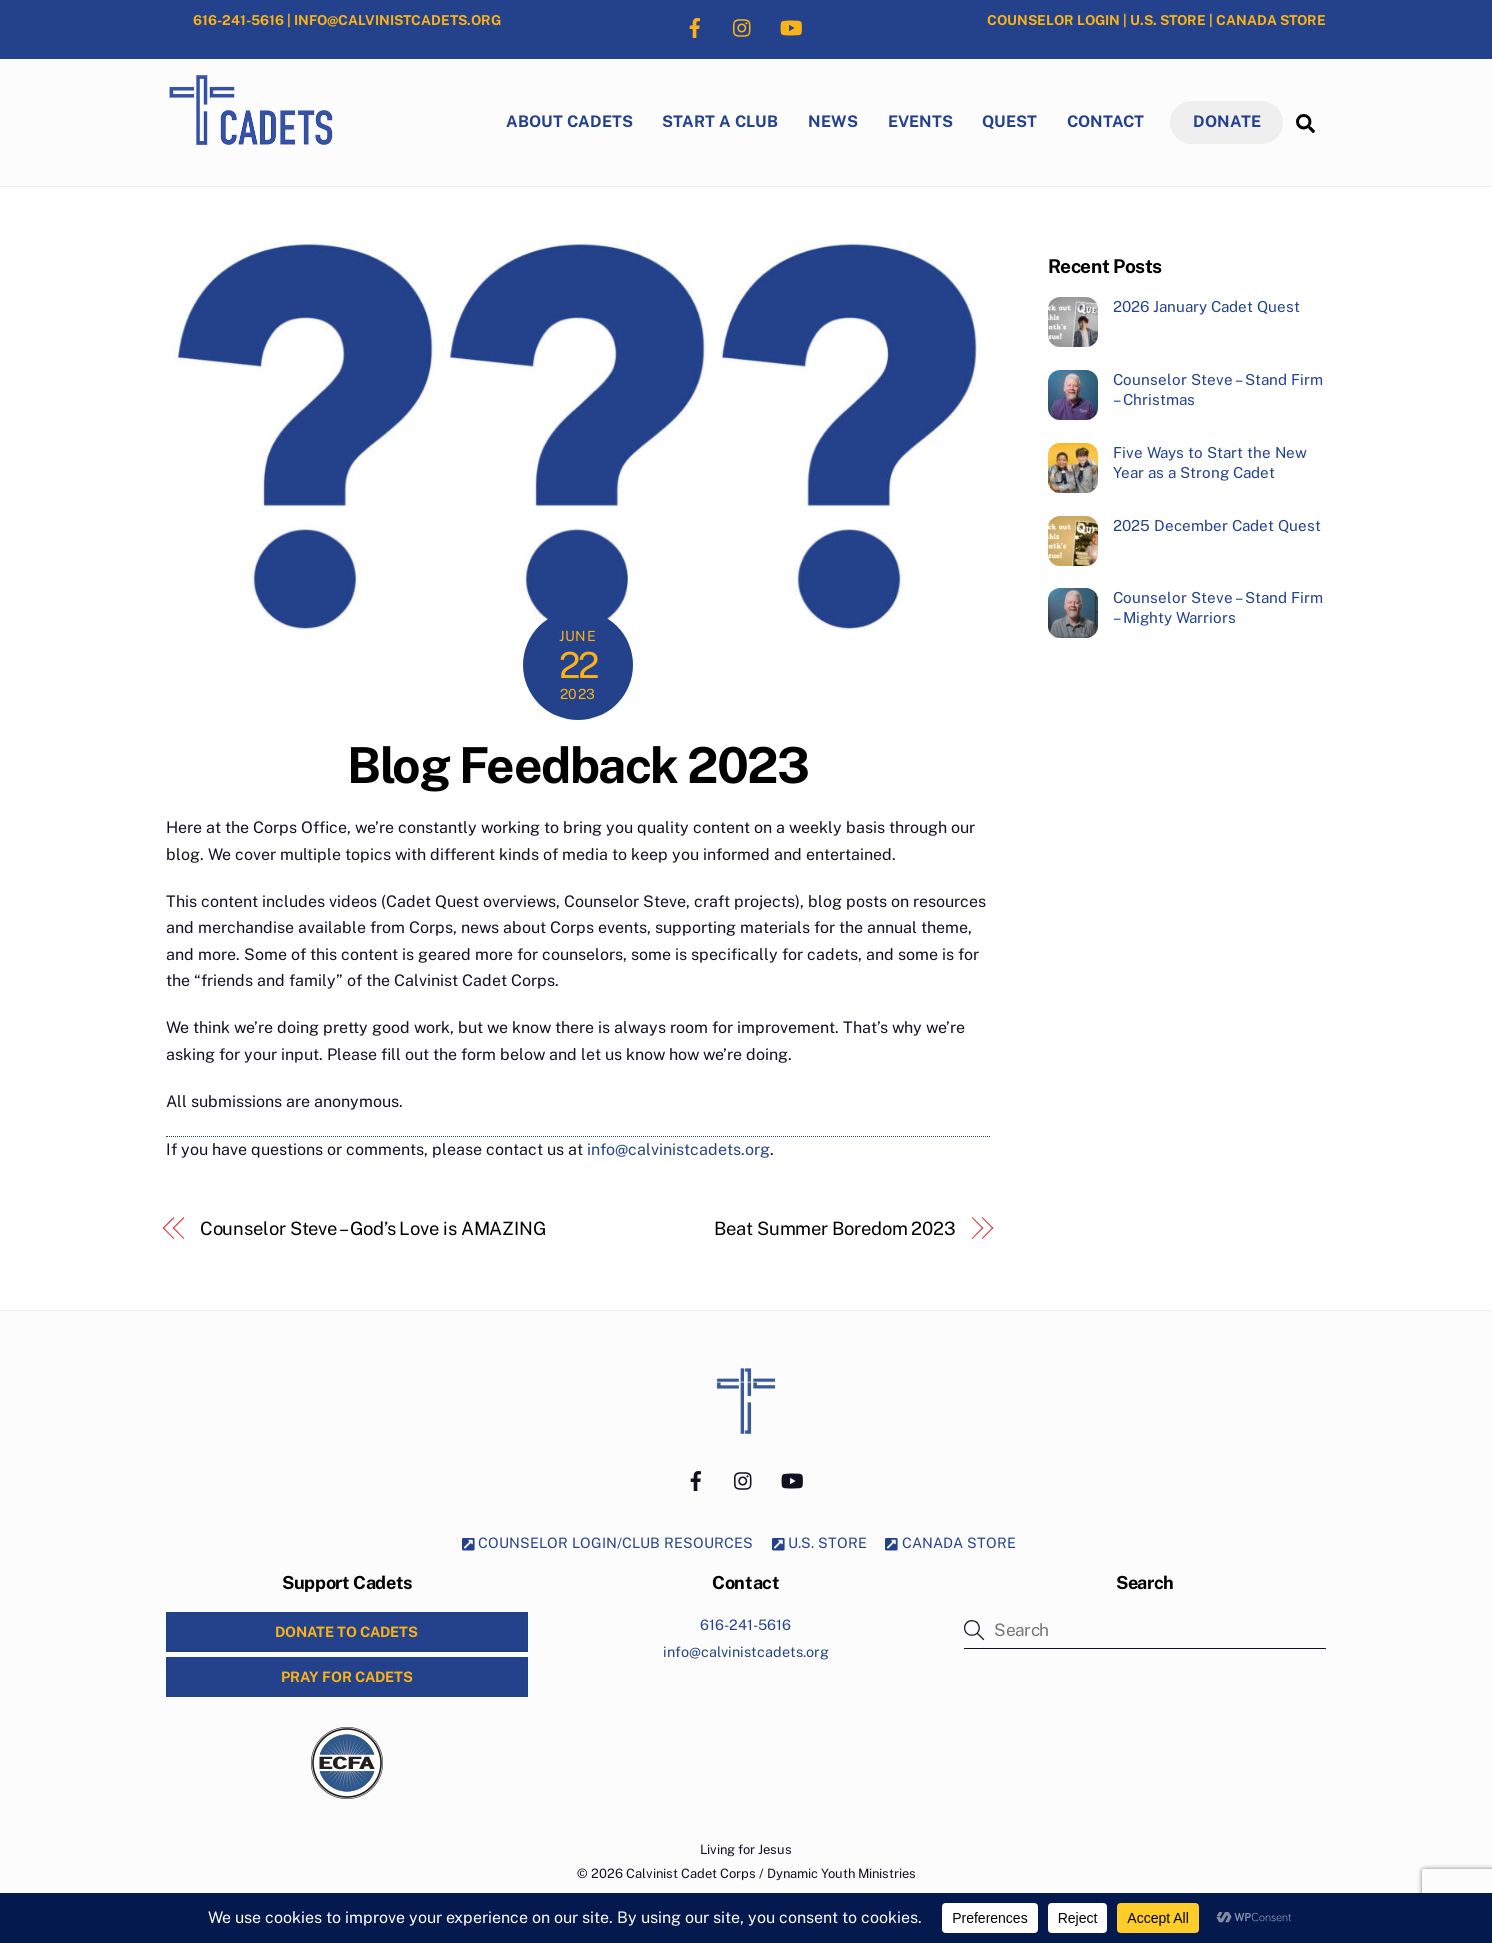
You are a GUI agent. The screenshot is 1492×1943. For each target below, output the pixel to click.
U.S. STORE (1168, 20)
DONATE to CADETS (346, 1631)
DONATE (1227, 121)
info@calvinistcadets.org (678, 1149)
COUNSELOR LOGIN (1053, 20)
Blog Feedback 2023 (577, 765)
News (833, 121)
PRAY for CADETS (347, 1676)
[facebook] (695, 26)
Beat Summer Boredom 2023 (835, 1228)
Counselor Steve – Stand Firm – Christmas (1218, 389)
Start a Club (720, 121)
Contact (1105, 121)
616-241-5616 (238, 20)
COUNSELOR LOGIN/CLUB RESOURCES (608, 1542)
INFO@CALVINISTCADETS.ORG (397, 20)
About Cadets (569, 121)
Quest (1009, 121)
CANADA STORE (1271, 20)
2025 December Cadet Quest (1217, 525)
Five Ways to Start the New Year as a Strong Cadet (1210, 462)
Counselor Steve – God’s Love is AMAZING (373, 1228)
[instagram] (743, 26)
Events (920, 121)
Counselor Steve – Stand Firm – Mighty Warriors (1218, 607)
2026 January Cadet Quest (1206, 306)
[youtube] (791, 26)
